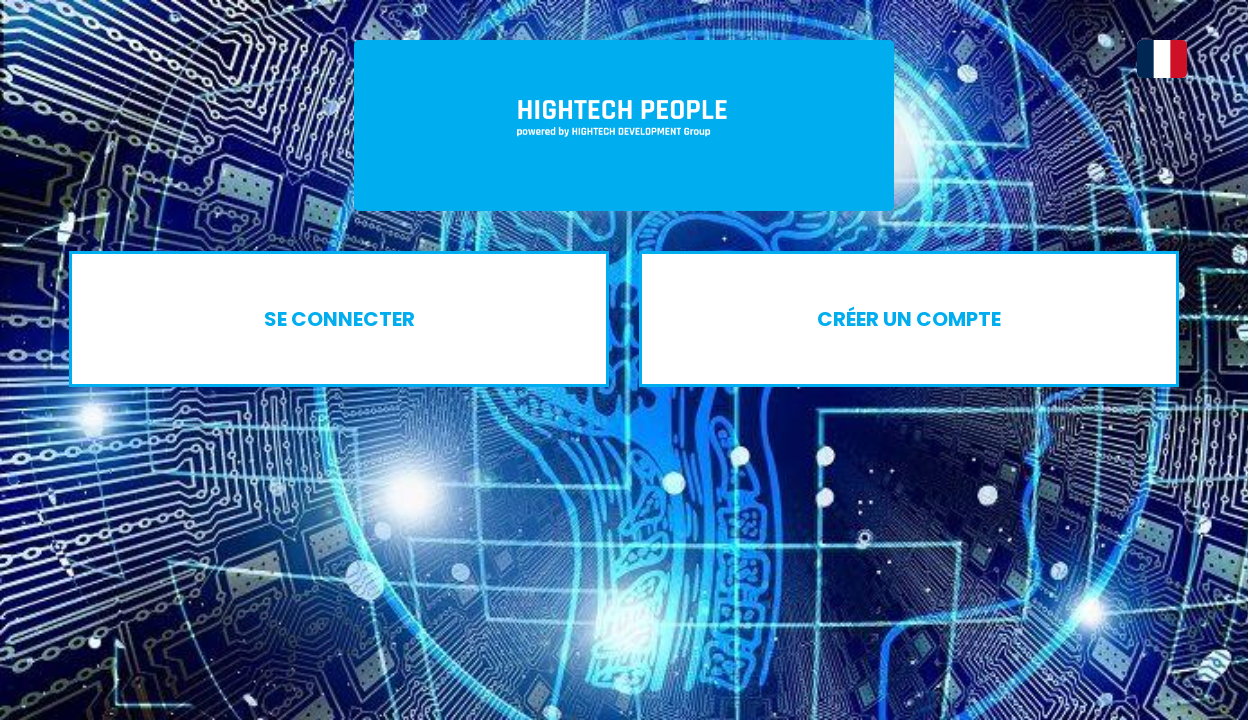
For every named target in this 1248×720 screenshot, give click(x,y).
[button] (1152, 59)
